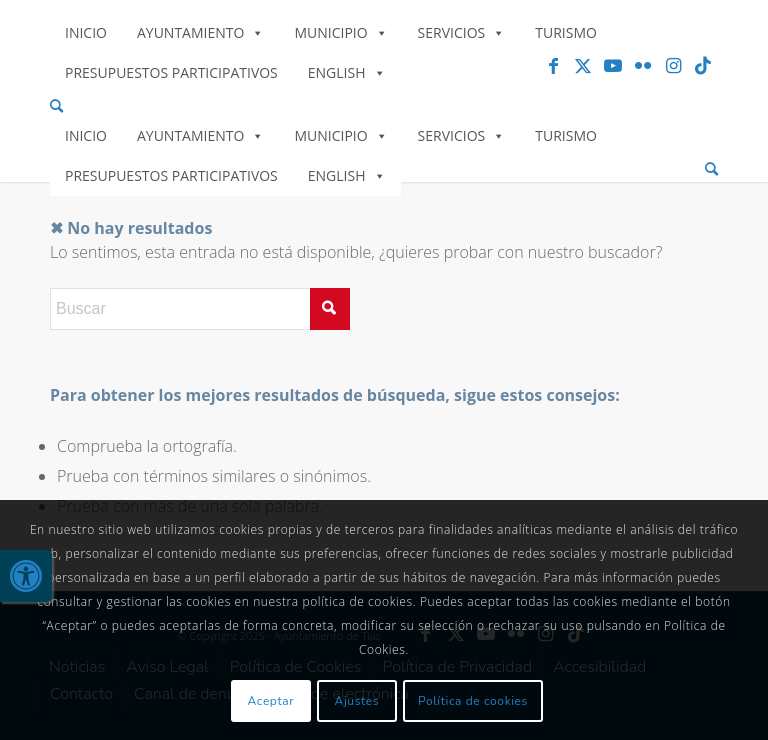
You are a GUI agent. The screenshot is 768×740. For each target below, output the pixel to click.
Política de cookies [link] (473, 701)
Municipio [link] (340, 32)
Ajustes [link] (357, 701)
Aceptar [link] (271, 701)
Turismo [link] (566, 32)
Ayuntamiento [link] (200, 32)
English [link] (347, 72)
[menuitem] (384, 106)
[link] (26, 576)
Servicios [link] (462, 32)
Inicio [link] (86, 32)
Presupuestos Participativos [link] (171, 72)
